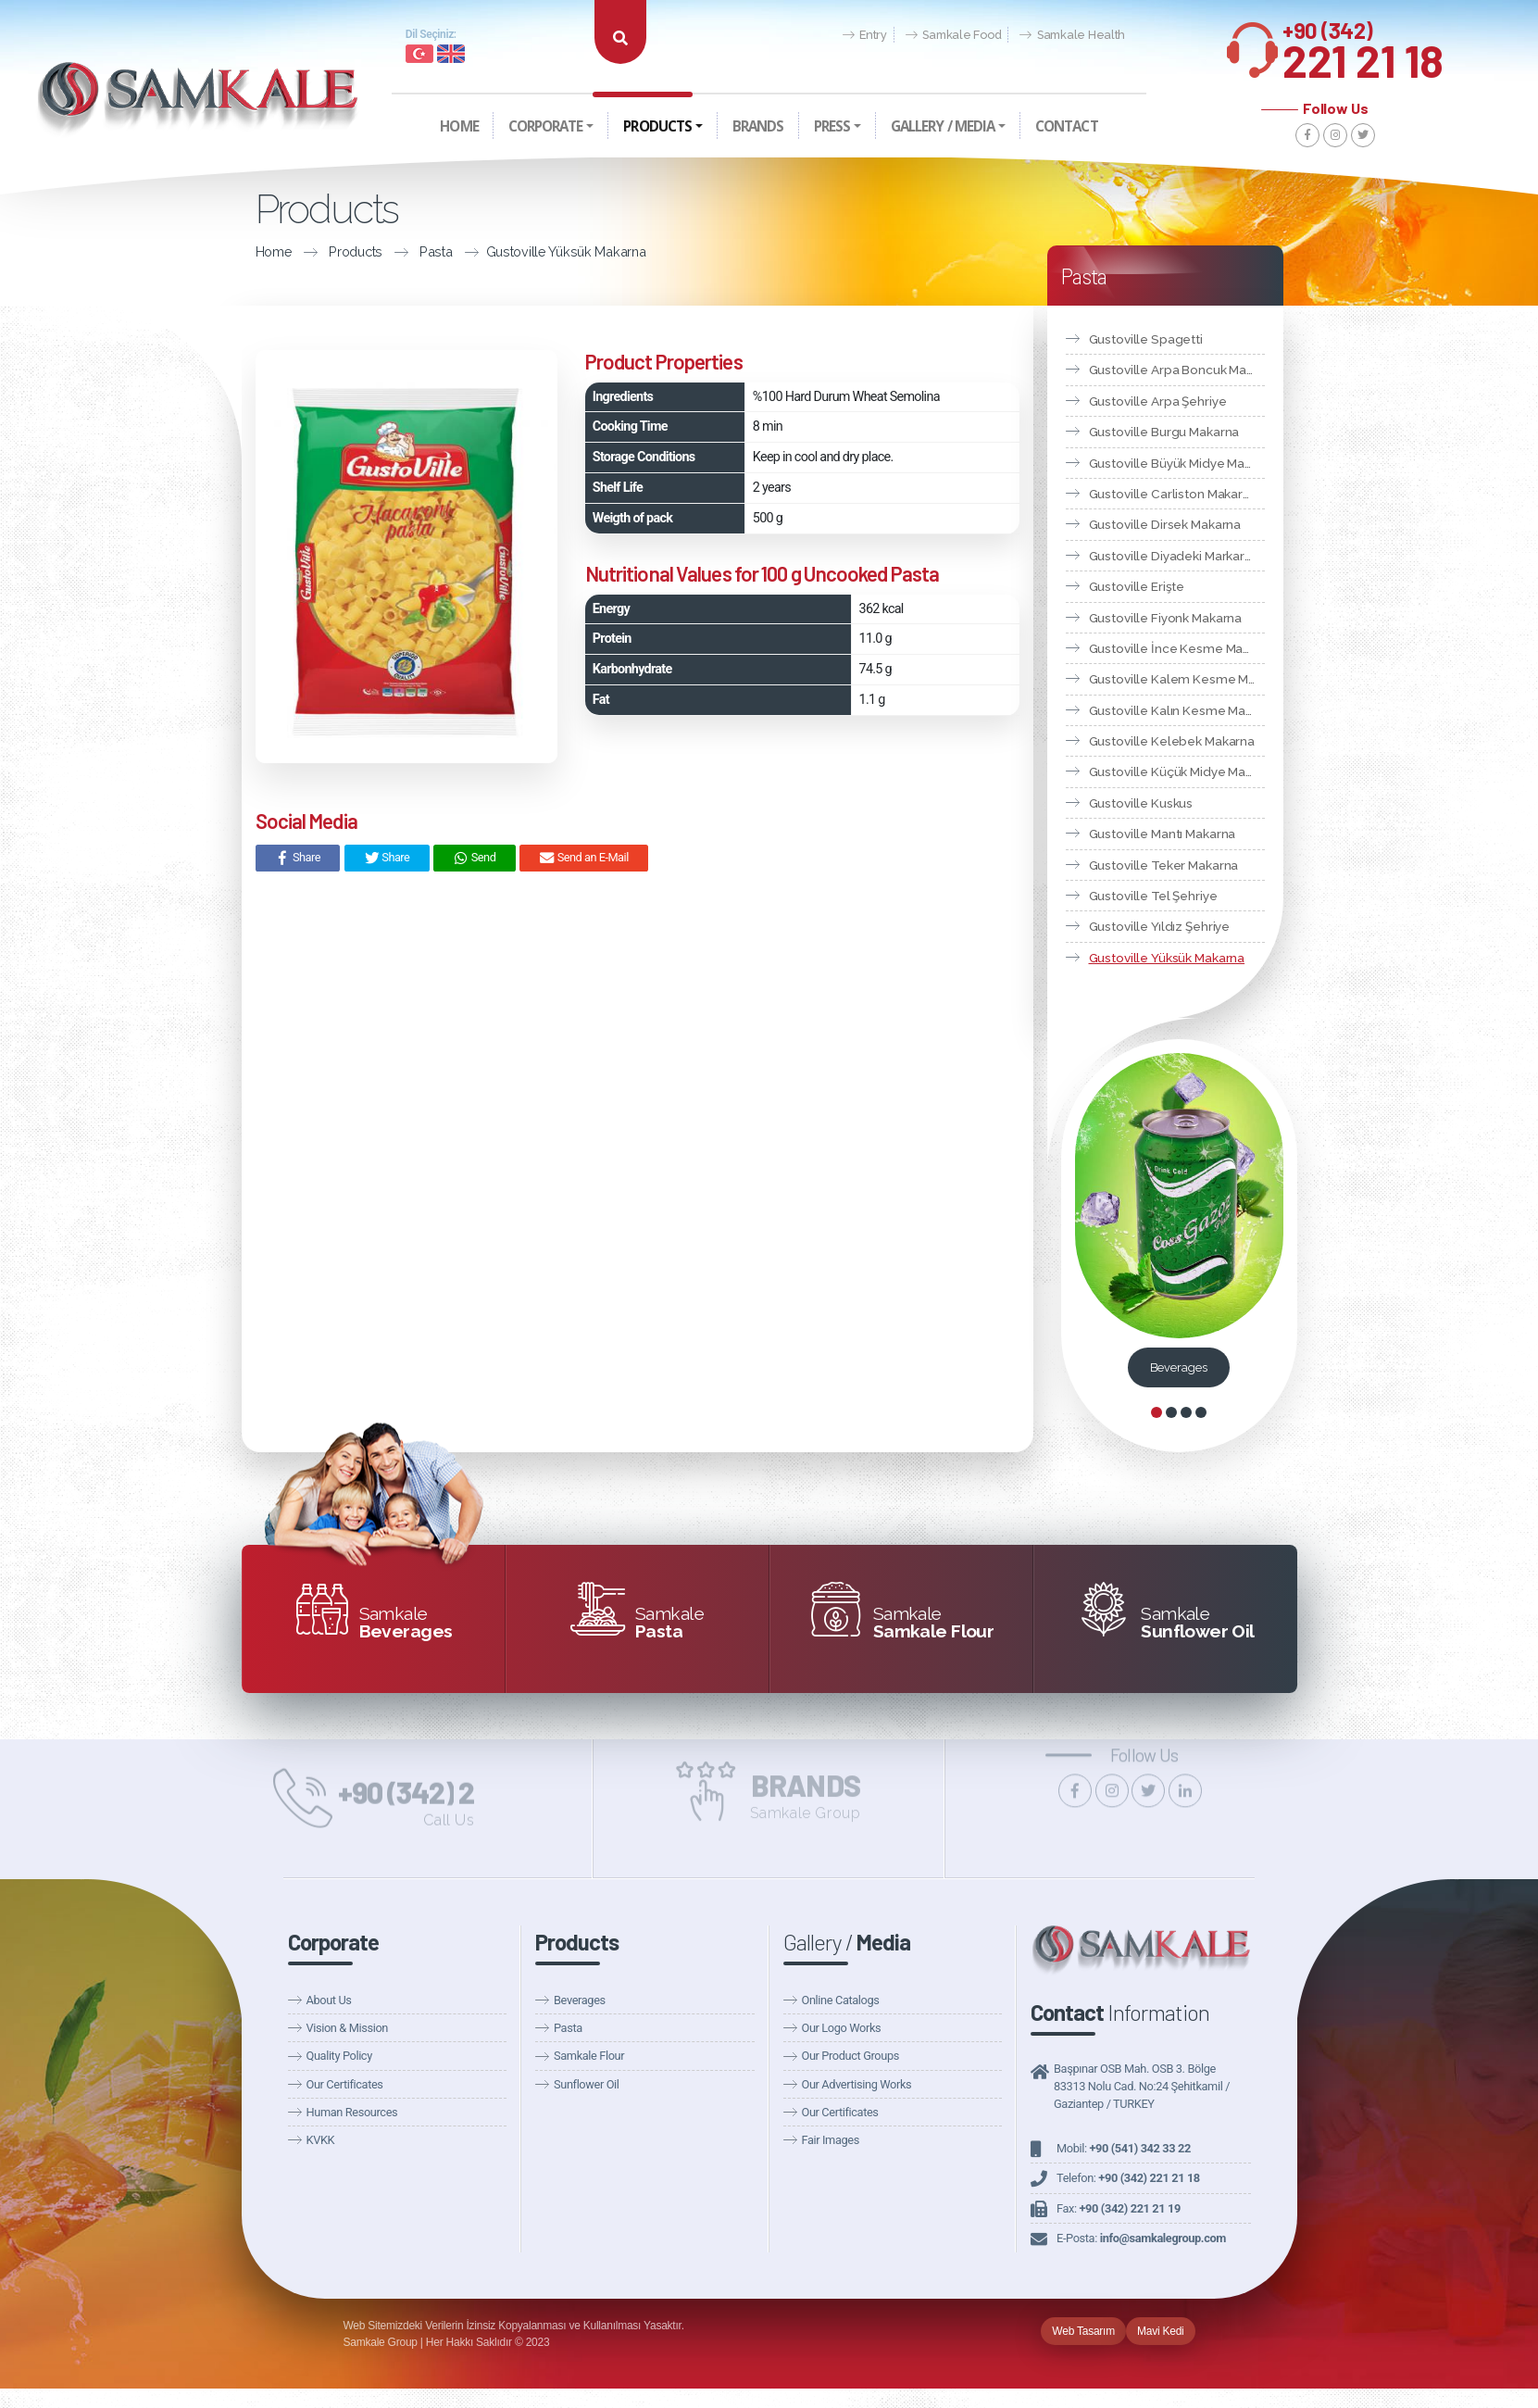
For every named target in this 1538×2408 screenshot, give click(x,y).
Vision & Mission (347, 2028)
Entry (865, 36)
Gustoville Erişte (1137, 586)
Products (309, 251)
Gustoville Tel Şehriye (1153, 895)
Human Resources (352, 2112)
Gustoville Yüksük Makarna (519, 251)
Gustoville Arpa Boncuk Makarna (1177, 369)
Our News (943, 57)
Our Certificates (344, 2084)
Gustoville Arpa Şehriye (1158, 401)
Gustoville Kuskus (1141, 803)
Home (226, 251)
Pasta (389, 251)
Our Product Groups (850, 2056)
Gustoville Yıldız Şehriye (1160, 926)
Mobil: (1124, 2148)
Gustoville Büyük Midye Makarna (1177, 463)
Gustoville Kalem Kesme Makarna (1177, 678)
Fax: (1119, 2208)
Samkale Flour (589, 2056)
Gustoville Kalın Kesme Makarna (1177, 710)
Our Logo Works (842, 2028)
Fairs (1113, 57)
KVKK (320, 2140)
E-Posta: (1141, 2238)
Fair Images (830, 2140)
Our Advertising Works (857, 2084)
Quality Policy (339, 2056)
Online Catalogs (841, 2000)
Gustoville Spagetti (1146, 339)
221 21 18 (1363, 45)
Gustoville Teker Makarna (1164, 865)
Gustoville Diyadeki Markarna (1174, 555)
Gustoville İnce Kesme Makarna (1177, 648)
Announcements (1036, 57)
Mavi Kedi (1160, 2331)
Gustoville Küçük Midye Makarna (1177, 771)
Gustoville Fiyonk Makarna (1166, 617)
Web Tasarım (1083, 2331)
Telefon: (1128, 2178)
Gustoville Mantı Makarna (1162, 833)
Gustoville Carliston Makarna (1173, 493)
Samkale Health (1072, 36)
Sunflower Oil (586, 2084)
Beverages (1178, 1367)
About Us (329, 2000)
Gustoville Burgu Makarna (1164, 431)
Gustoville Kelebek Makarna (1172, 741)
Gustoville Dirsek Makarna (1165, 524)
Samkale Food (953, 36)
